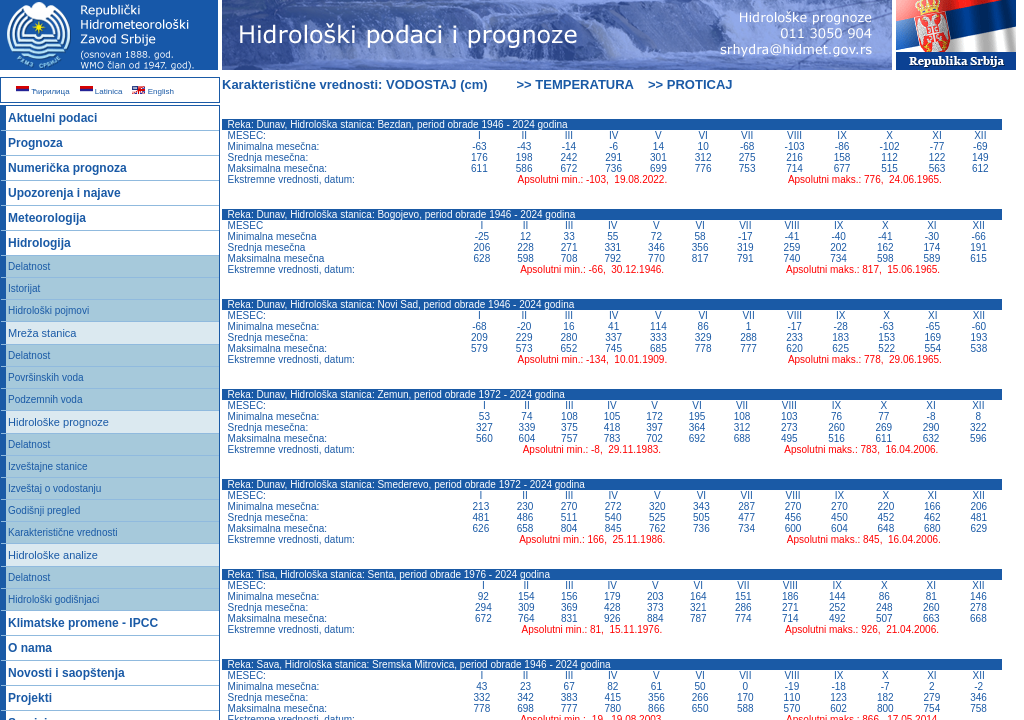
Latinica (101, 91)
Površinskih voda (46, 377)
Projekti (30, 698)
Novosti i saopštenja (66, 673)
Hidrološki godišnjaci (53, 599)
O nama (30, 648)
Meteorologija (47, 218)
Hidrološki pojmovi (48, 310)
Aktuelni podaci (52, 118)
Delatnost (29, 266)
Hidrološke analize (53, 555)
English (152, 91)
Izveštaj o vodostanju (54, 488)
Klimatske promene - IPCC (83, 623)
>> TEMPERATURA (575, 84)
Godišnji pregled (44, 510)
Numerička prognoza (67, 168)
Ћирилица (43, 91)
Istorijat (24, 288)
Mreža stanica (42, 333)
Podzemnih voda (45, 399)
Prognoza (35, 143)
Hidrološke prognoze (58, 422)
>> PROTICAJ (690, 84)
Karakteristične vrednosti (63, 532)
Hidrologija (39, 243)
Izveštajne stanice (48, 466)
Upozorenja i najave (64, 193)
